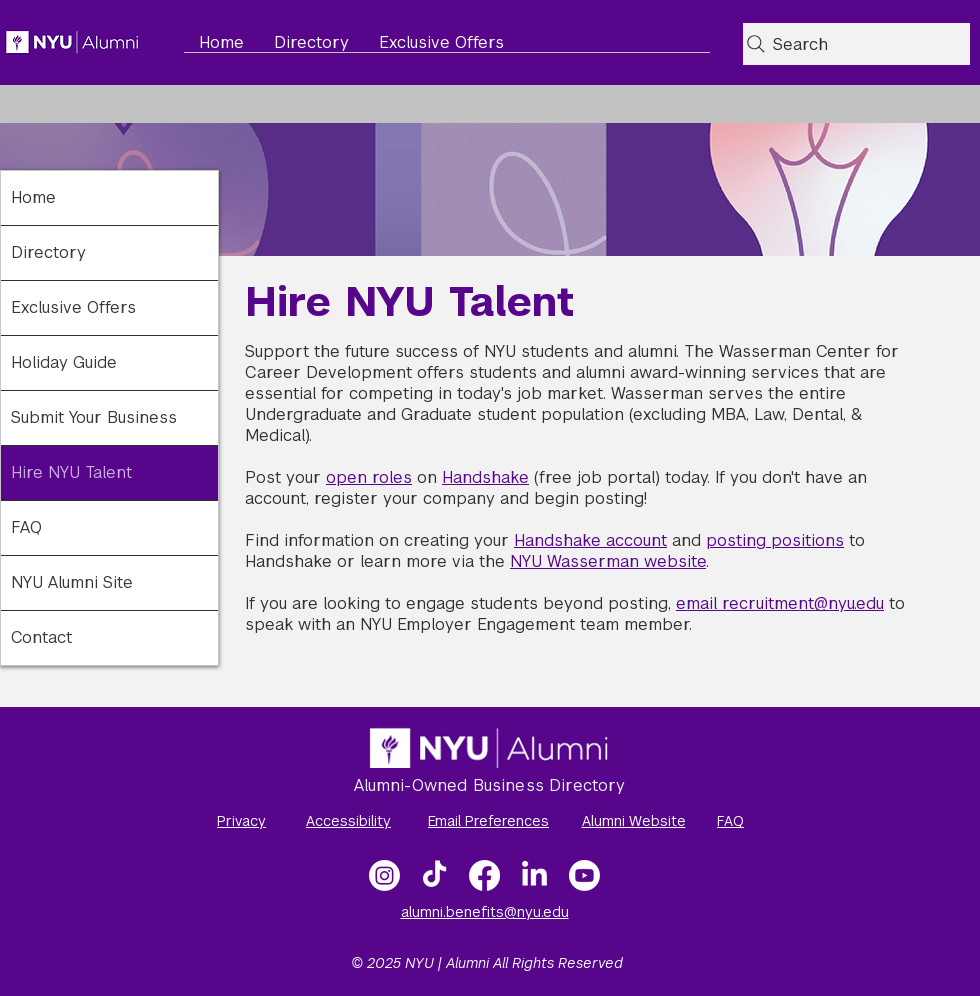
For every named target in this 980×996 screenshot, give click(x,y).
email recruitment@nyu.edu (780, 603)
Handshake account (590, 540)
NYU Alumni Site (72, 582)
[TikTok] (434, 875)
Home (33, 197)
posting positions (775, 540)
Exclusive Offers (73, 307)
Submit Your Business (94, 417)
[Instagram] (384, 875)
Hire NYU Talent (71, 472)
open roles (369, 477)
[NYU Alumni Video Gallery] (584, 875)
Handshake (485, 477)
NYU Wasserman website (608, 561)
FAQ (26, 527)
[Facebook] (484, 875)
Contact (41, 637)
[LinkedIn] (534, 875)
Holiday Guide (64, 362)
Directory (48, 252)
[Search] (856, 44)
